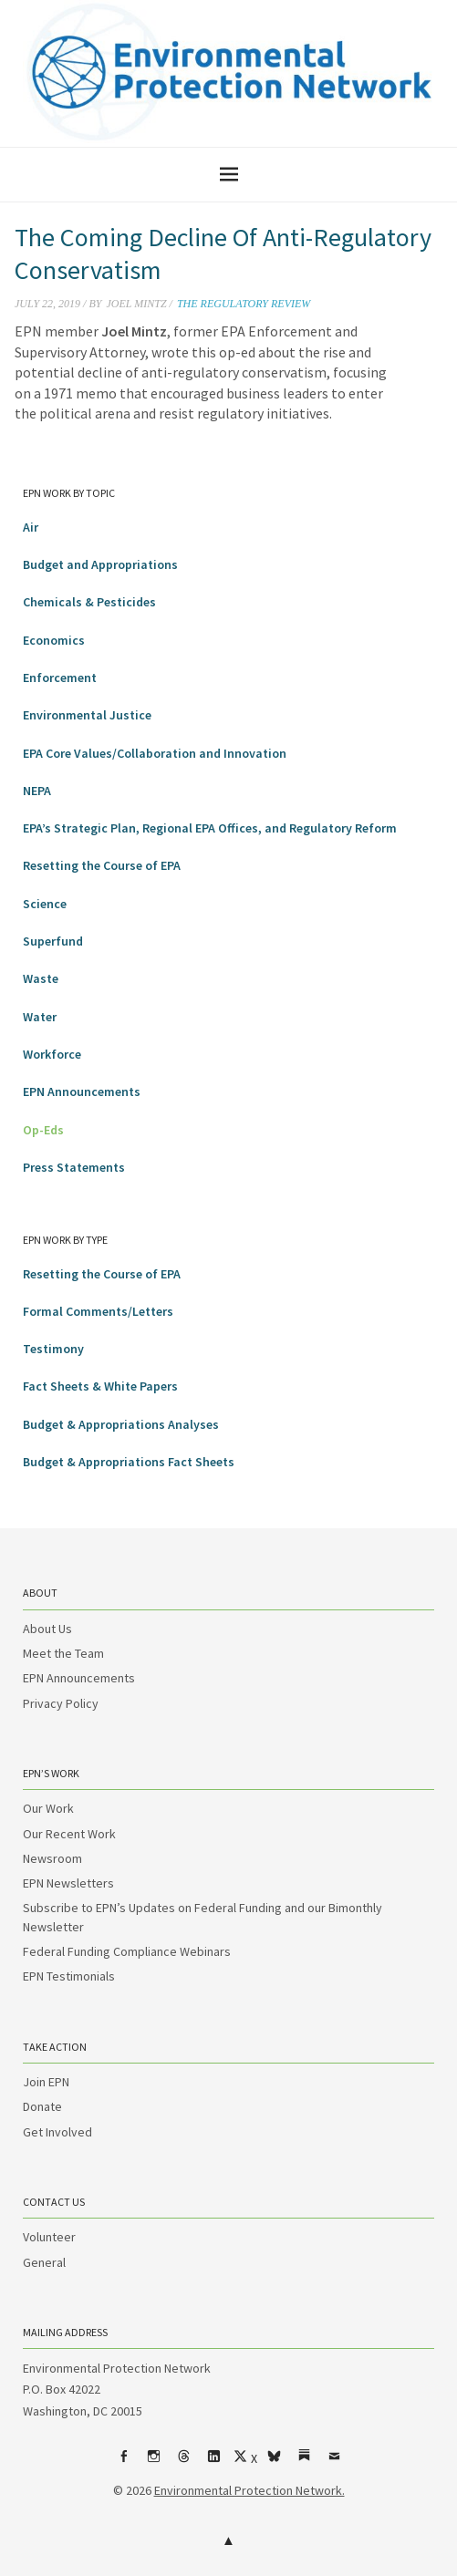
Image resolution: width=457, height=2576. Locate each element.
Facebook (123, 2463)
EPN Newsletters (68, 1883)
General (44, 2262)
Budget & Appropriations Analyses (121, 1424)
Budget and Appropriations (100, 564)
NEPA (37, 790)
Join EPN (46, 2082)
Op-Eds (43, 1130)
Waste (40, 978)
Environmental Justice (87, 715)
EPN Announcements (81, 1091)
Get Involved (57, 2132)
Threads (183, 2463)
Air (30, 527)
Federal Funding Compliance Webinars (127, 1951)
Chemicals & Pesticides (89, 602)
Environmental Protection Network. (249, 2490)
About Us (47, 1628)
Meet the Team (63, 1653)
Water (40, 1017)
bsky (273, 2463)
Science (45, 903)
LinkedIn (213, 2463)
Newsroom (52, 1858)
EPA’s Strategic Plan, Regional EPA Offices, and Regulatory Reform (210, 828)
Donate (42, 2106)
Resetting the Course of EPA (102, 865)
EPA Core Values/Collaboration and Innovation (154, 753)
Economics (54, 640)
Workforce (52, 1054)
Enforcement (60, 677)
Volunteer (49, 2237)
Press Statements (74, 1167)
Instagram (153, 2463)
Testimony (53, 1348)
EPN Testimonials (69, 1976)
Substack (303, 2463)
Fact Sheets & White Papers (100, 1386)
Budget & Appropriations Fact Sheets (128, 1462)
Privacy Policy (61, 1703)
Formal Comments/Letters (98, 1311)
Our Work (48, 1808)
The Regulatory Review (243, 303)
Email (334, 2463)
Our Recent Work (69, 1834)
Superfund (53, 941)
